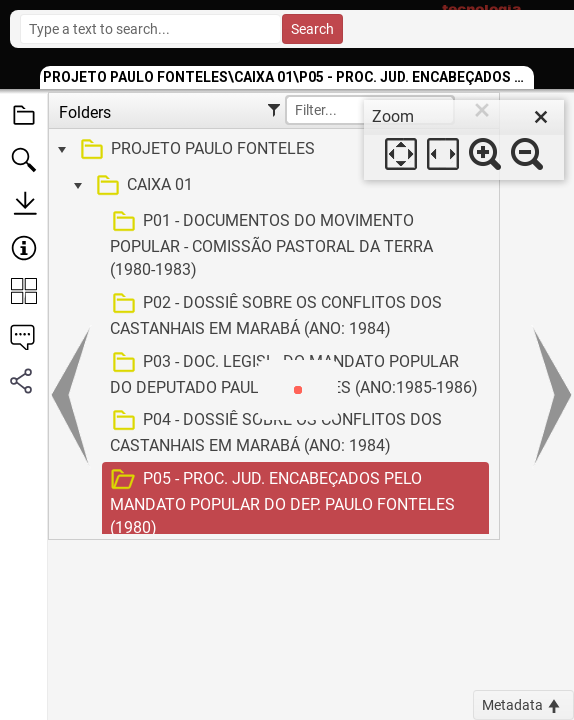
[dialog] (464, 140)
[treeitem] (271, 150)
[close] (541, 117)
